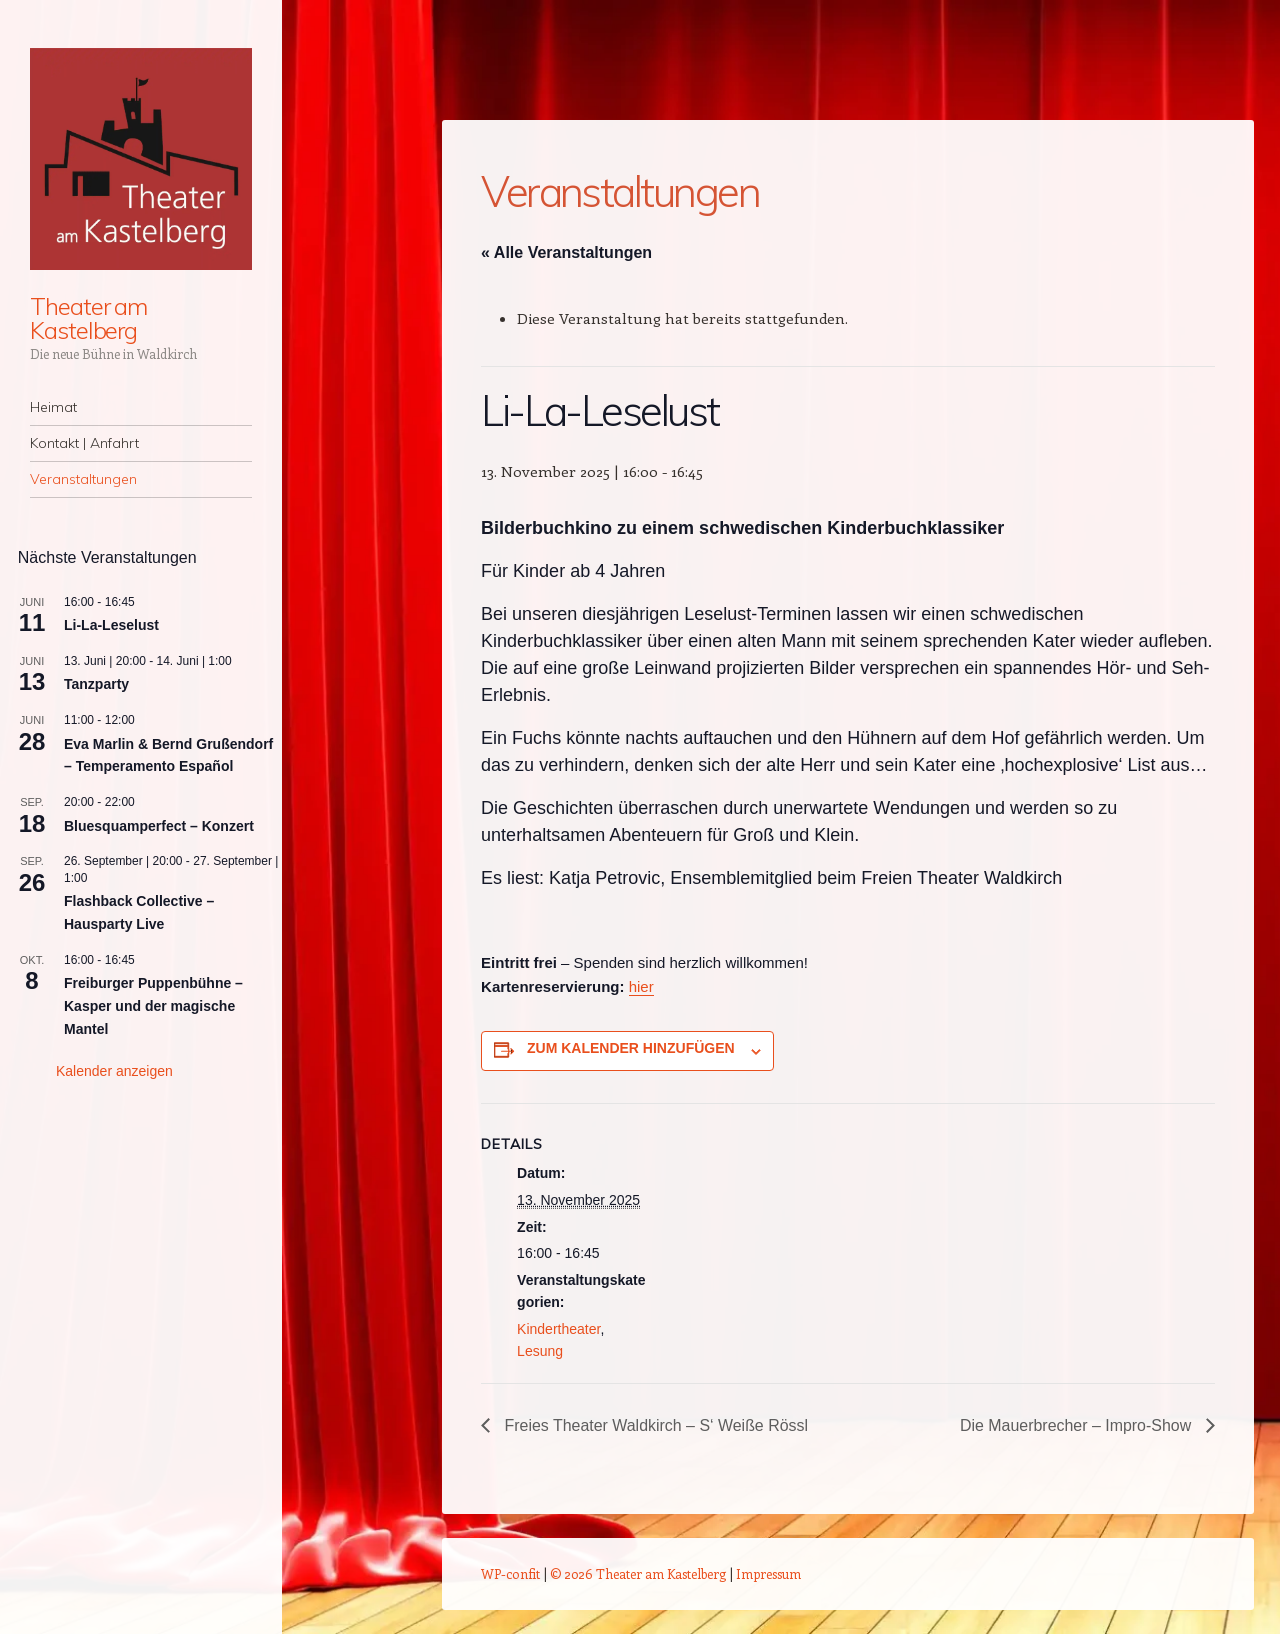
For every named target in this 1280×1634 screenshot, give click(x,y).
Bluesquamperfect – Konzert (159, 826)
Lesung (540, 1351)
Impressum (768, 1573)
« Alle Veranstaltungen (566, 252)
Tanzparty (96, 684)
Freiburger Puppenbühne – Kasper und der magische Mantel (153, 1005)
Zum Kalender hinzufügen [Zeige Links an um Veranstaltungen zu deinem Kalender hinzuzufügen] (631, 1048)
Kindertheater (558, 1329)
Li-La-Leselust (111, 625)
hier (641, 986)
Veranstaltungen (83, 479)
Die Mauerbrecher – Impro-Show (1077, 1425)
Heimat (53, 407)
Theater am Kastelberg (88, 318)
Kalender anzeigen (114, 1071)
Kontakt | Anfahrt (84, 443)
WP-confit (510, 1573)
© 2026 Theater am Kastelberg (638, 1573)
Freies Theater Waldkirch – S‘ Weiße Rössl (654, 1425)
